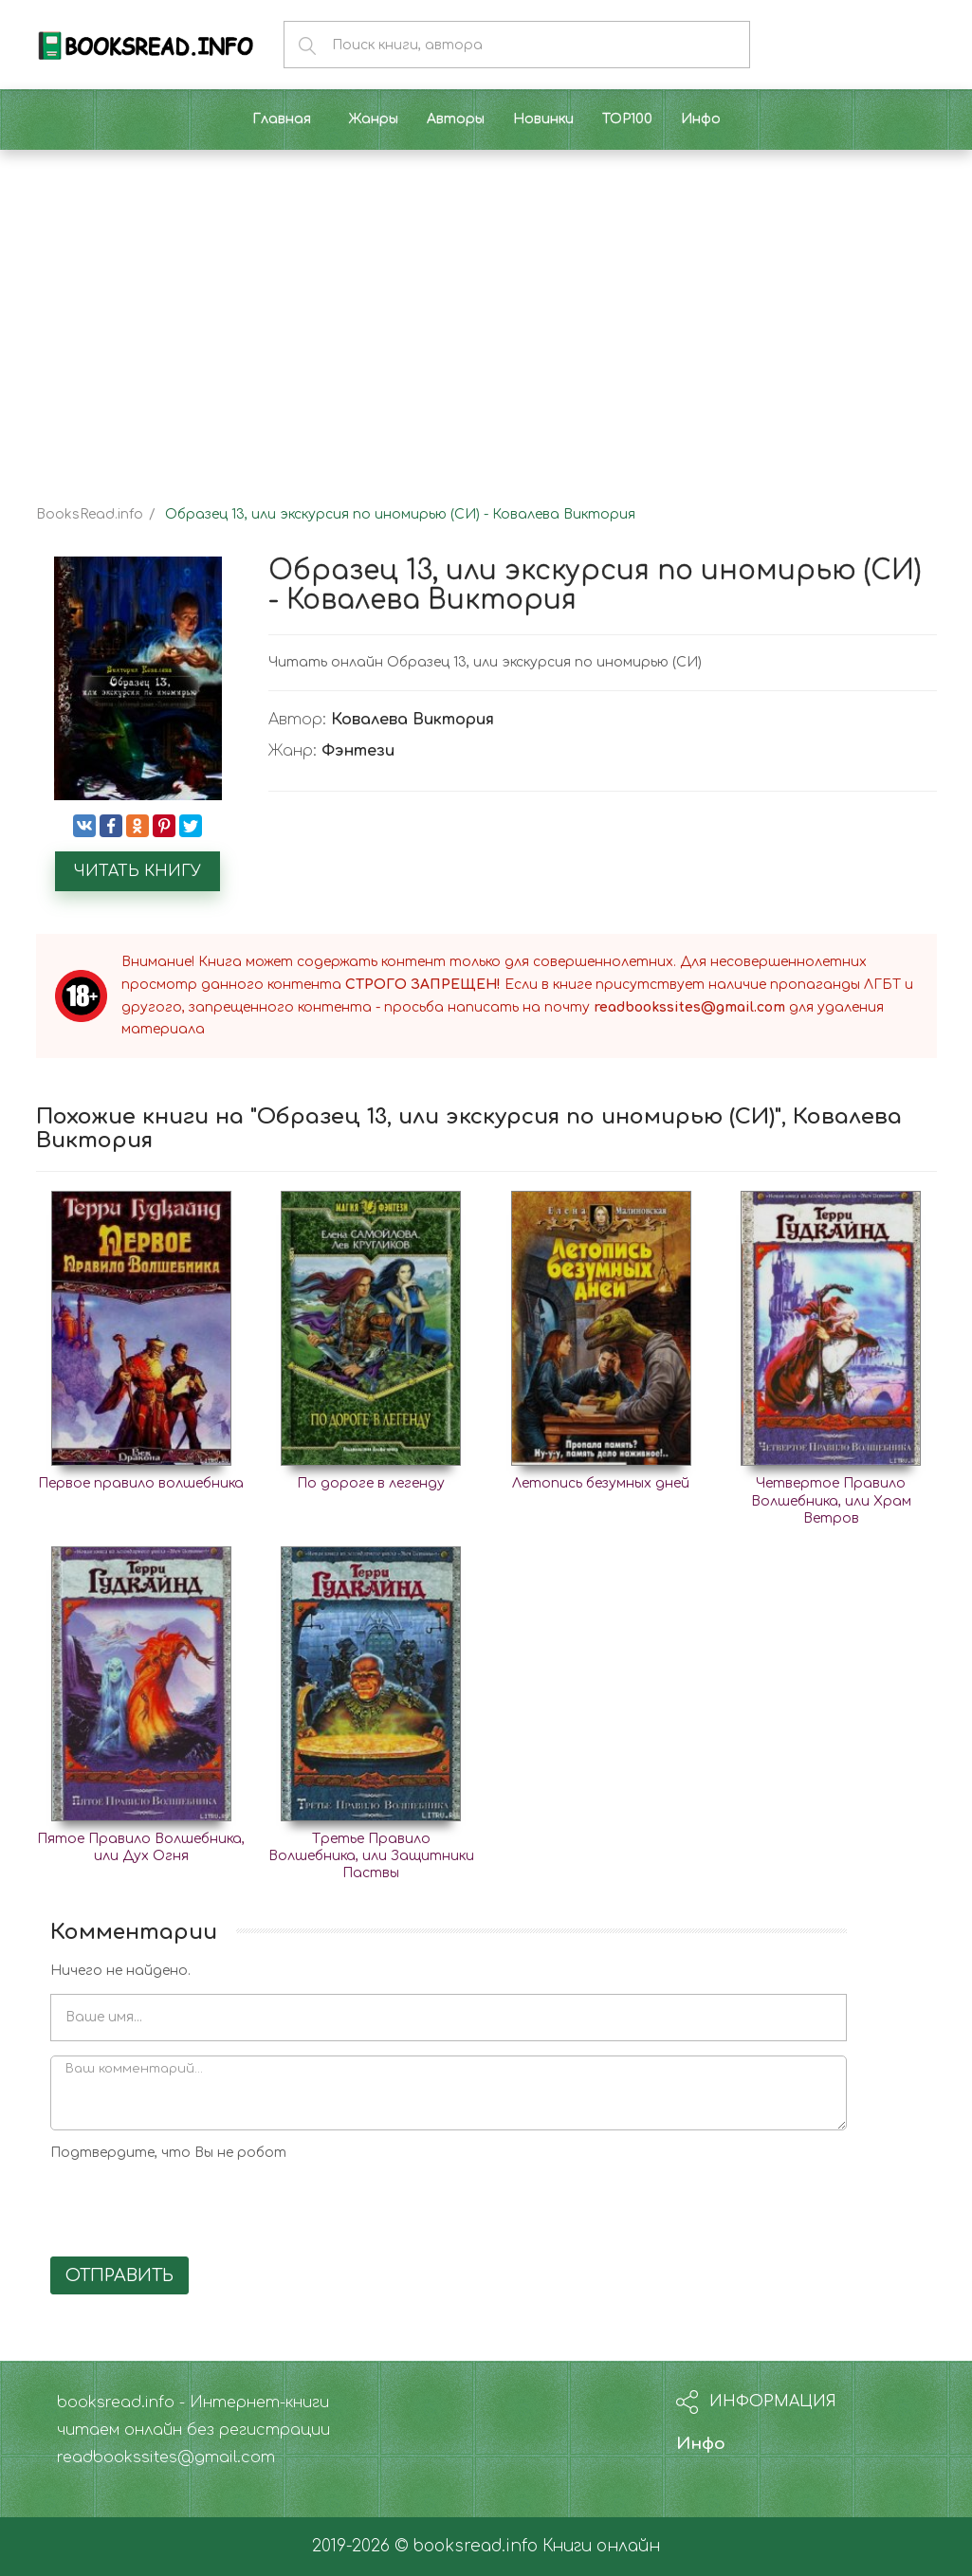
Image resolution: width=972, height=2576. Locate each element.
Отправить (119, 2275)
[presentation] (194, 2205)
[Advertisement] (486, 311)
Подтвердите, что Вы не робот (168, 2153)
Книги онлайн (601, 2546)
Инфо (700, 2444)
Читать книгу (137, 871)
